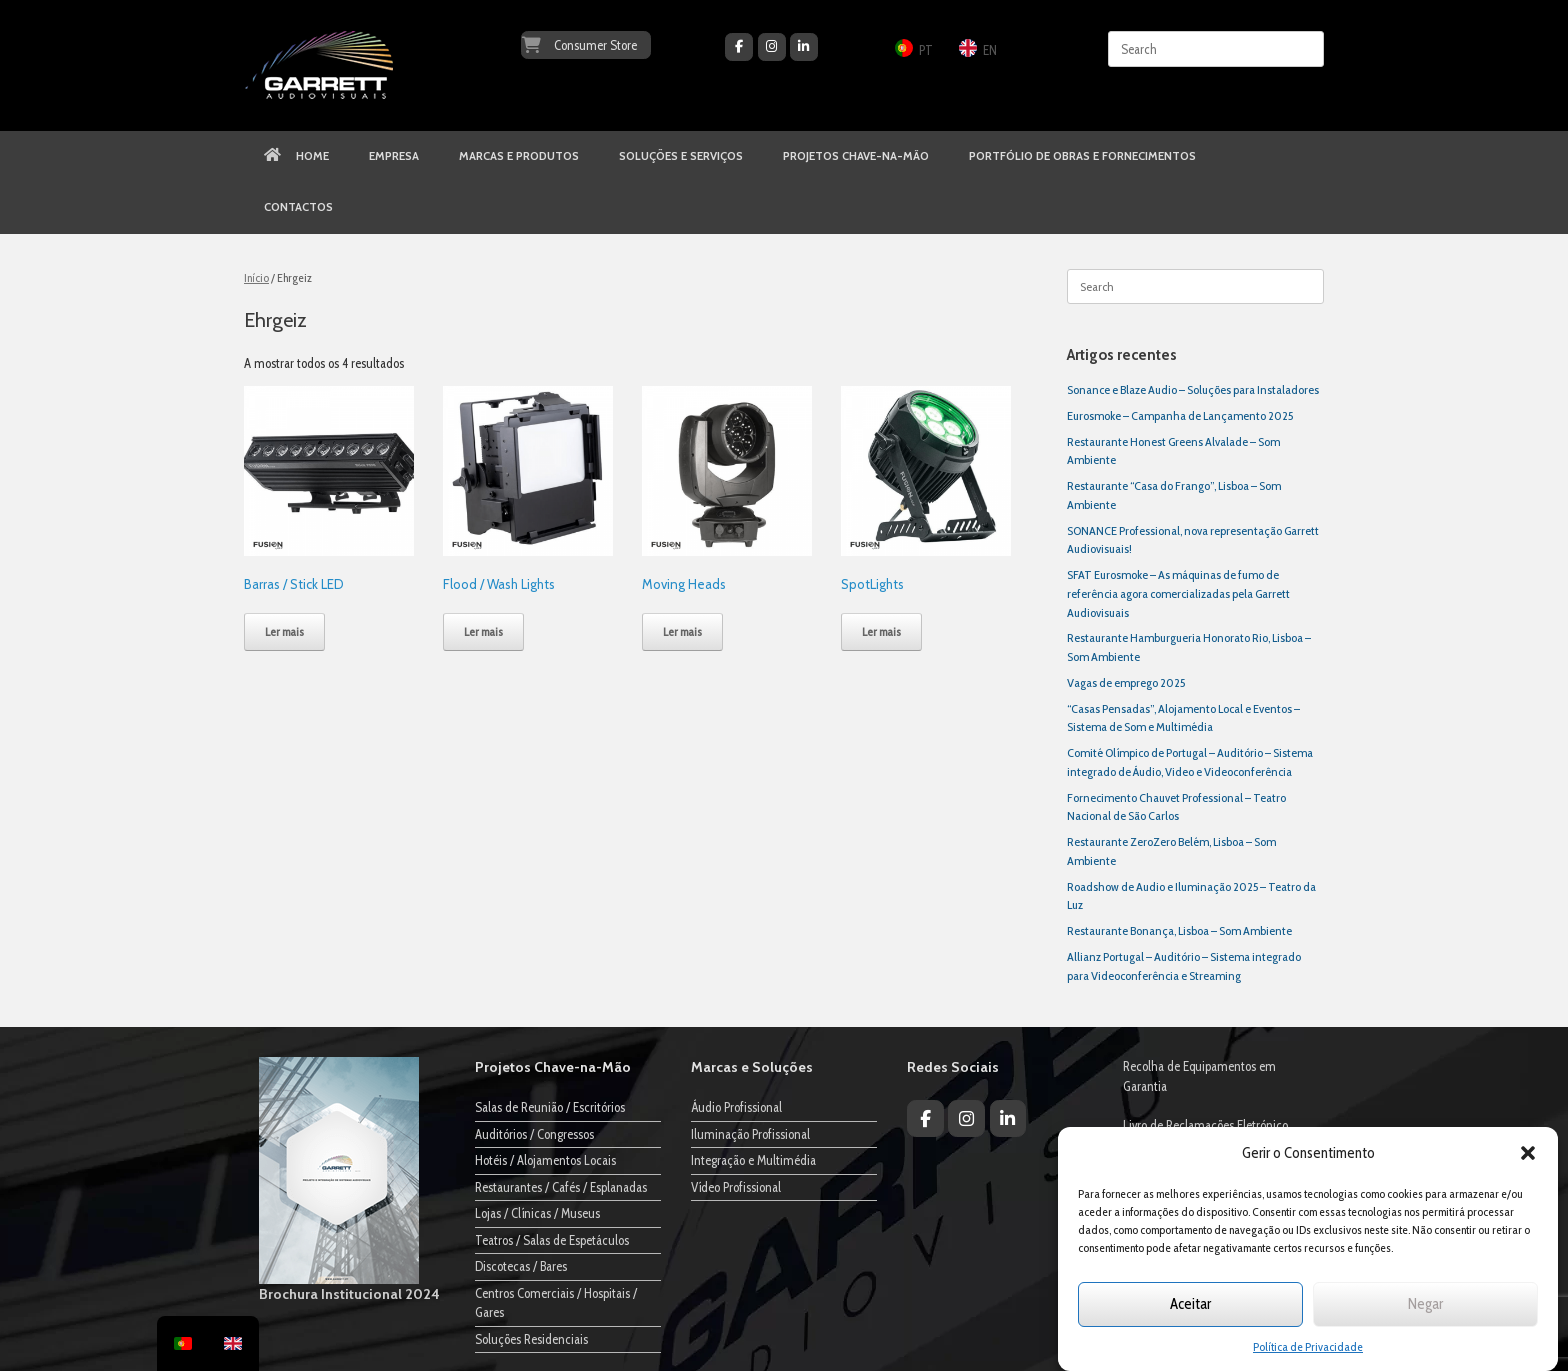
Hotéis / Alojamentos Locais (545, 1160)
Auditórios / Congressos (534, 1134)
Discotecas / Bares (521, 1266)
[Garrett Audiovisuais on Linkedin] (804, 47)
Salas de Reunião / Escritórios (550, 1107)
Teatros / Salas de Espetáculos (552, 1240)
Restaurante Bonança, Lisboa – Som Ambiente (1179, 930)
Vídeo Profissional (736, 1187)
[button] (1528, 1153)
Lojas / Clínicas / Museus (537, 1213)
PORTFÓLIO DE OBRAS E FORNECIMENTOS (1082, 156)
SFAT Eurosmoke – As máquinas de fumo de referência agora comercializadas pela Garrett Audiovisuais (1178, 593)
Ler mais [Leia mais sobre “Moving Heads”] (682, 631)
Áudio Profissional (736, 1107)
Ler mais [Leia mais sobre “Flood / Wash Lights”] (483, 631)
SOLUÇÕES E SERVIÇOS (681, 156)
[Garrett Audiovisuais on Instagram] (772, 47)
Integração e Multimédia (753, 1160)
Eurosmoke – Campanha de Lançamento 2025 (1180, 415)
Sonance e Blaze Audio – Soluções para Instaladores (1193, 389)
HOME (296, 156)
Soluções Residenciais (531, 1339)
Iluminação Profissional (750, 1134)
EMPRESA (394, 156)
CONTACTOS (298, 207)
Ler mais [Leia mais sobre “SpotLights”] (881, 631)
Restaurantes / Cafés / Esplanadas (561, 1187)
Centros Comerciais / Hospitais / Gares (556, 1303)
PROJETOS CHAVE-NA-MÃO (856, 156)
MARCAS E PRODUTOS (519, 156)
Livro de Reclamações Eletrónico (1205, 1125)
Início (256, 277)
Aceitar (1190, 1304)
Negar (1425, 1304)
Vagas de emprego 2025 (1126, 682)
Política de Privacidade (1308, 1346)
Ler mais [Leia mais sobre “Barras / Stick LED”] (284, 631)
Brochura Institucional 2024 (349, 1294)
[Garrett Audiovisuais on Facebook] (739, 47)
